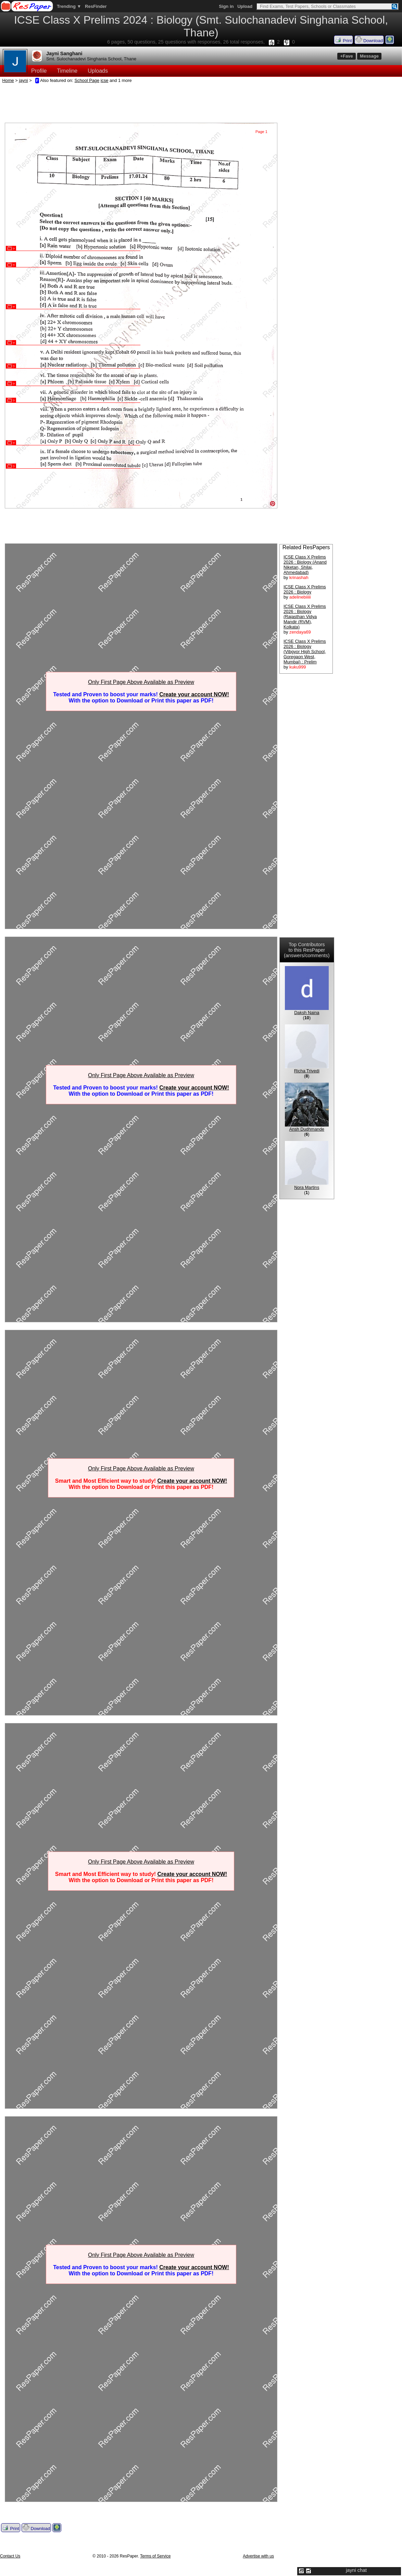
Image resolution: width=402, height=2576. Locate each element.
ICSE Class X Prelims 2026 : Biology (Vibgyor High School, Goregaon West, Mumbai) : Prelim (305, 651)
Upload (244, 6)
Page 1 (261, 132)
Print (343, 39)
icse (105, 80)
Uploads (98, 71)
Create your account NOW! (194, 694)
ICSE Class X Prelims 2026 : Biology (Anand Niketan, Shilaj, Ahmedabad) (305, 564)
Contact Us (10, 2556)
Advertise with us (258, 2556)
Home (8, 80)
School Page (87, 80)
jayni (23, 80)
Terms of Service (155, 2556)
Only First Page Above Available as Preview (141, 682)
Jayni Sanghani (64, 53)
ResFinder (96, 6)
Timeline (67, 71)
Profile (39, 71)
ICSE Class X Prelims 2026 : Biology (305, 589)
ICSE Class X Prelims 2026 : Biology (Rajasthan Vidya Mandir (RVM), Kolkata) (305, 616)
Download (369, 39)
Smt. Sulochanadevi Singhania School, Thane (91, 58)
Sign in (226, 6)
